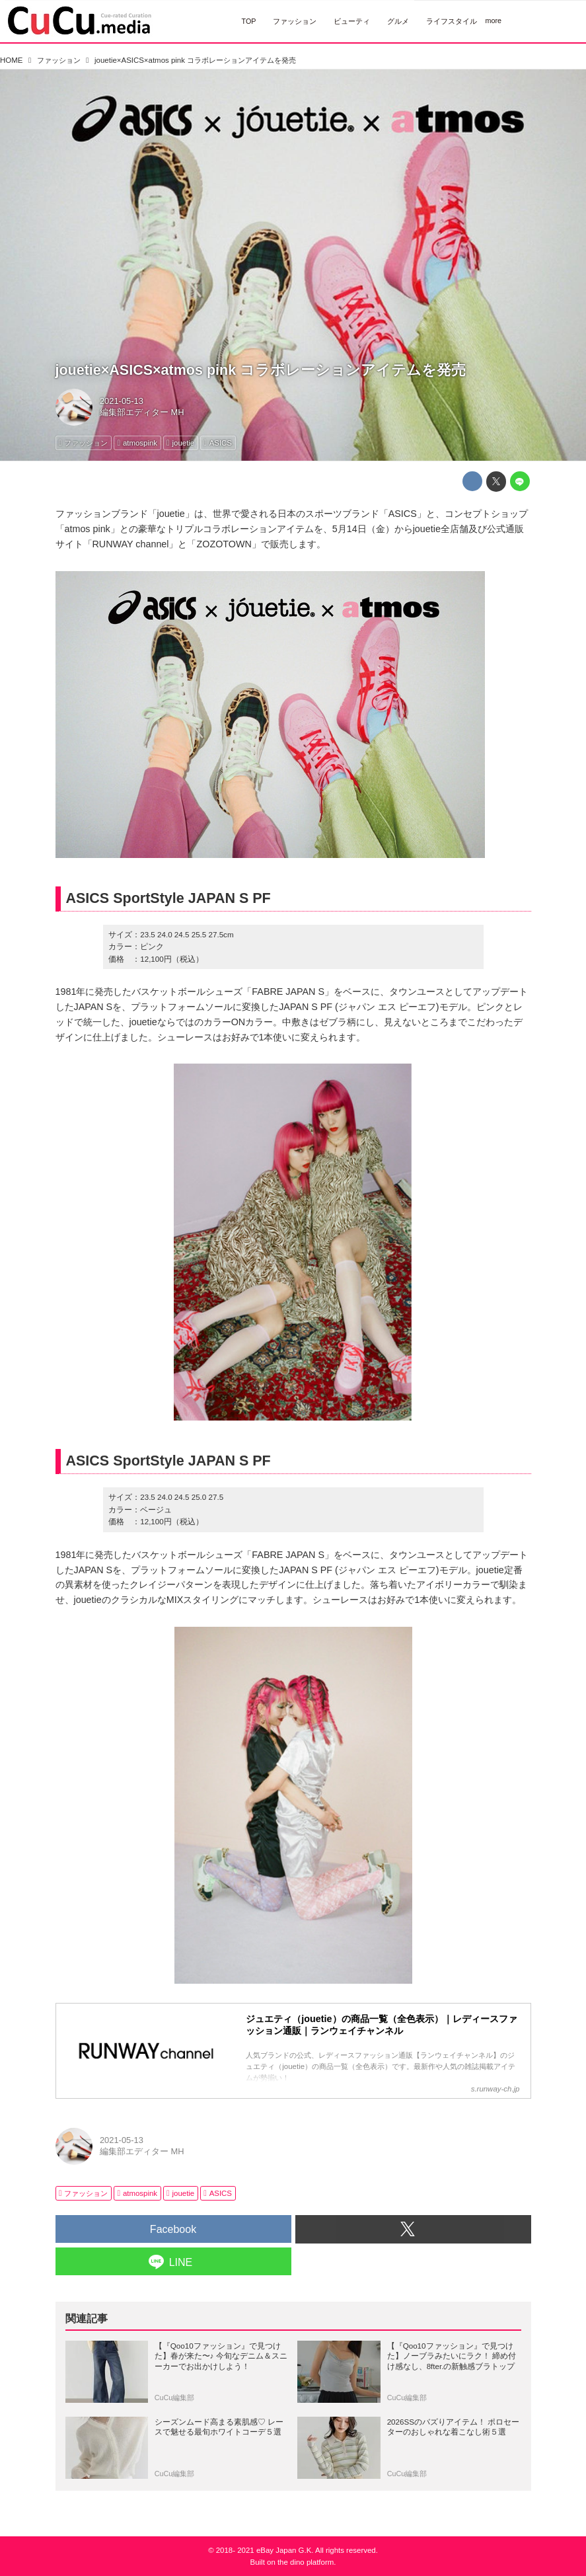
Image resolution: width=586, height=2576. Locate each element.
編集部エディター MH (142, 412)
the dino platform (305, 2562)
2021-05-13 (121, 401)
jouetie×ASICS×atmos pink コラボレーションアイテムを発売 (260, 370)
